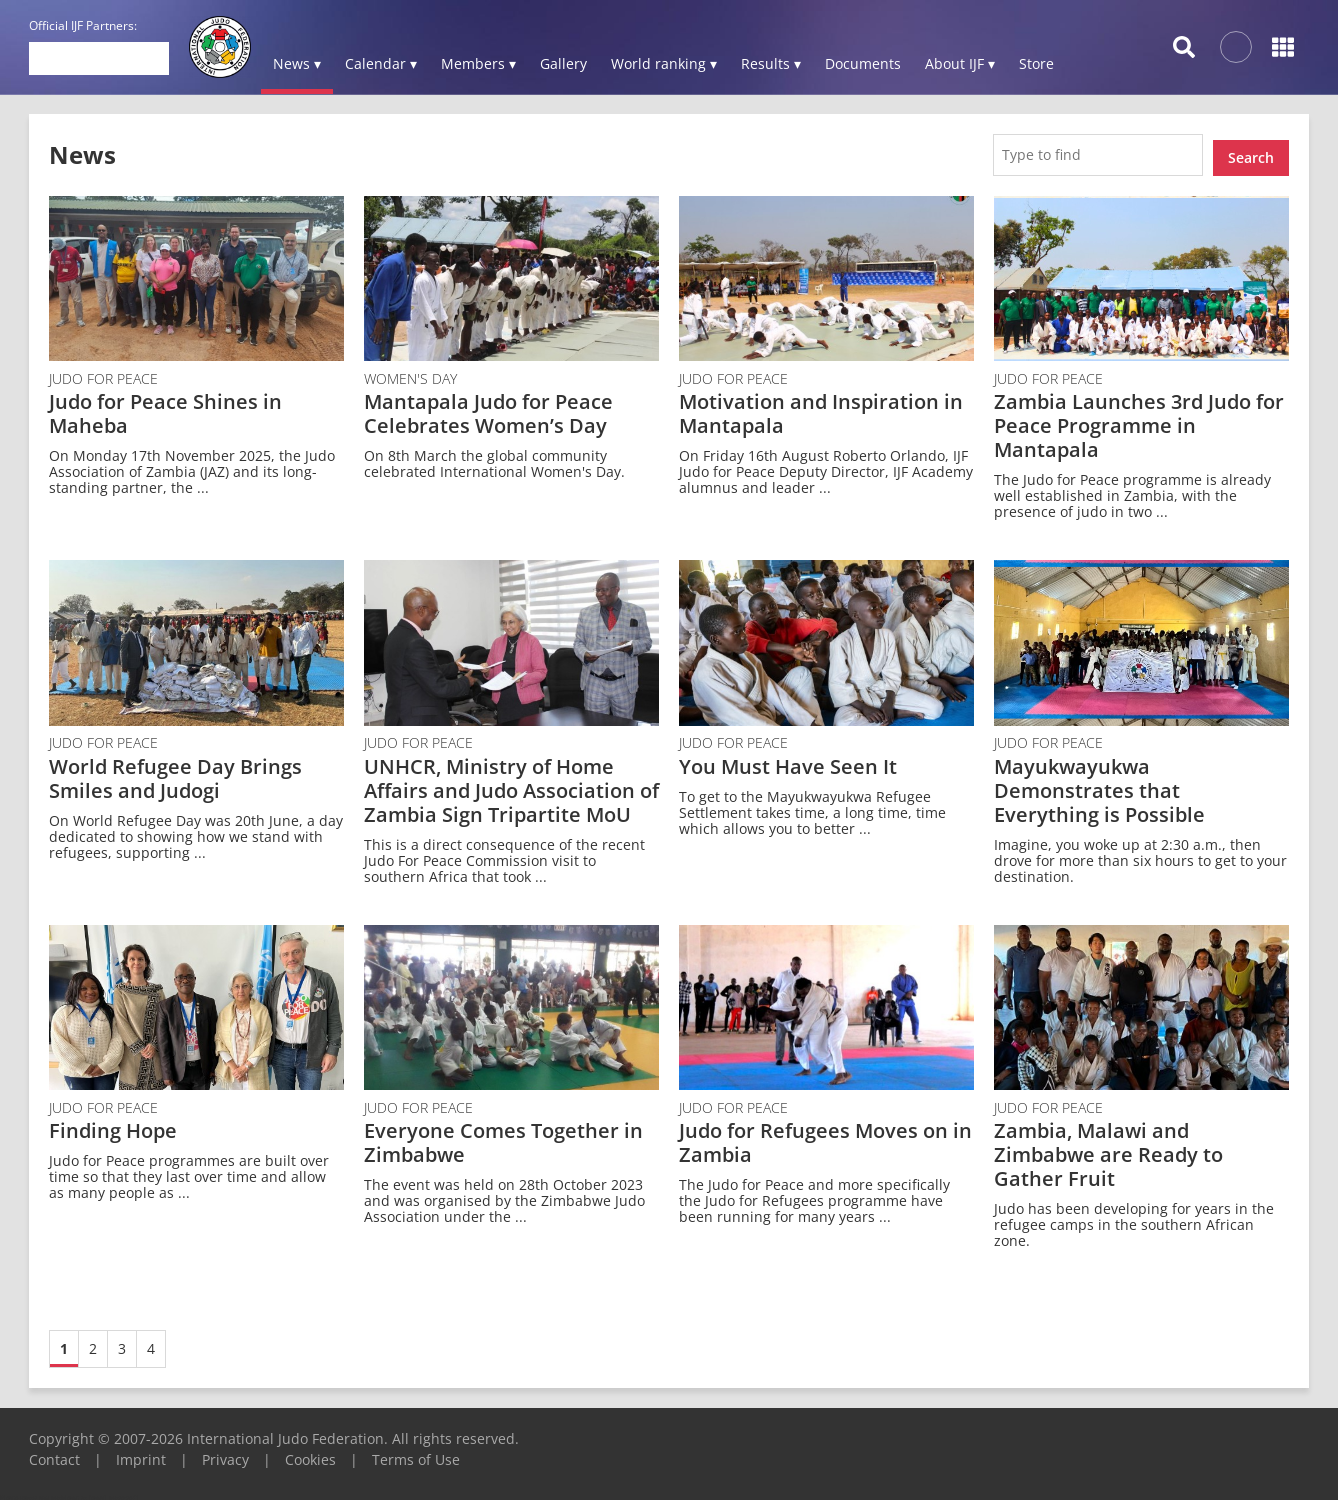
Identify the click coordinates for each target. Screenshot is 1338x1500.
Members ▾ (478, 63)
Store (1036, 63)
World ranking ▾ (664, 63)
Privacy (225, 1453)
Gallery (563, 63)
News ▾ (297, 63)
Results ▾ (771, 63)
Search (1251, 151)
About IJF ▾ (960, 63)
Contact (54, 1453)
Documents (863, 63)
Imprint (141, 1453)
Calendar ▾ (381, 63)
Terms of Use (416, 1453)
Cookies (310, 1453)
